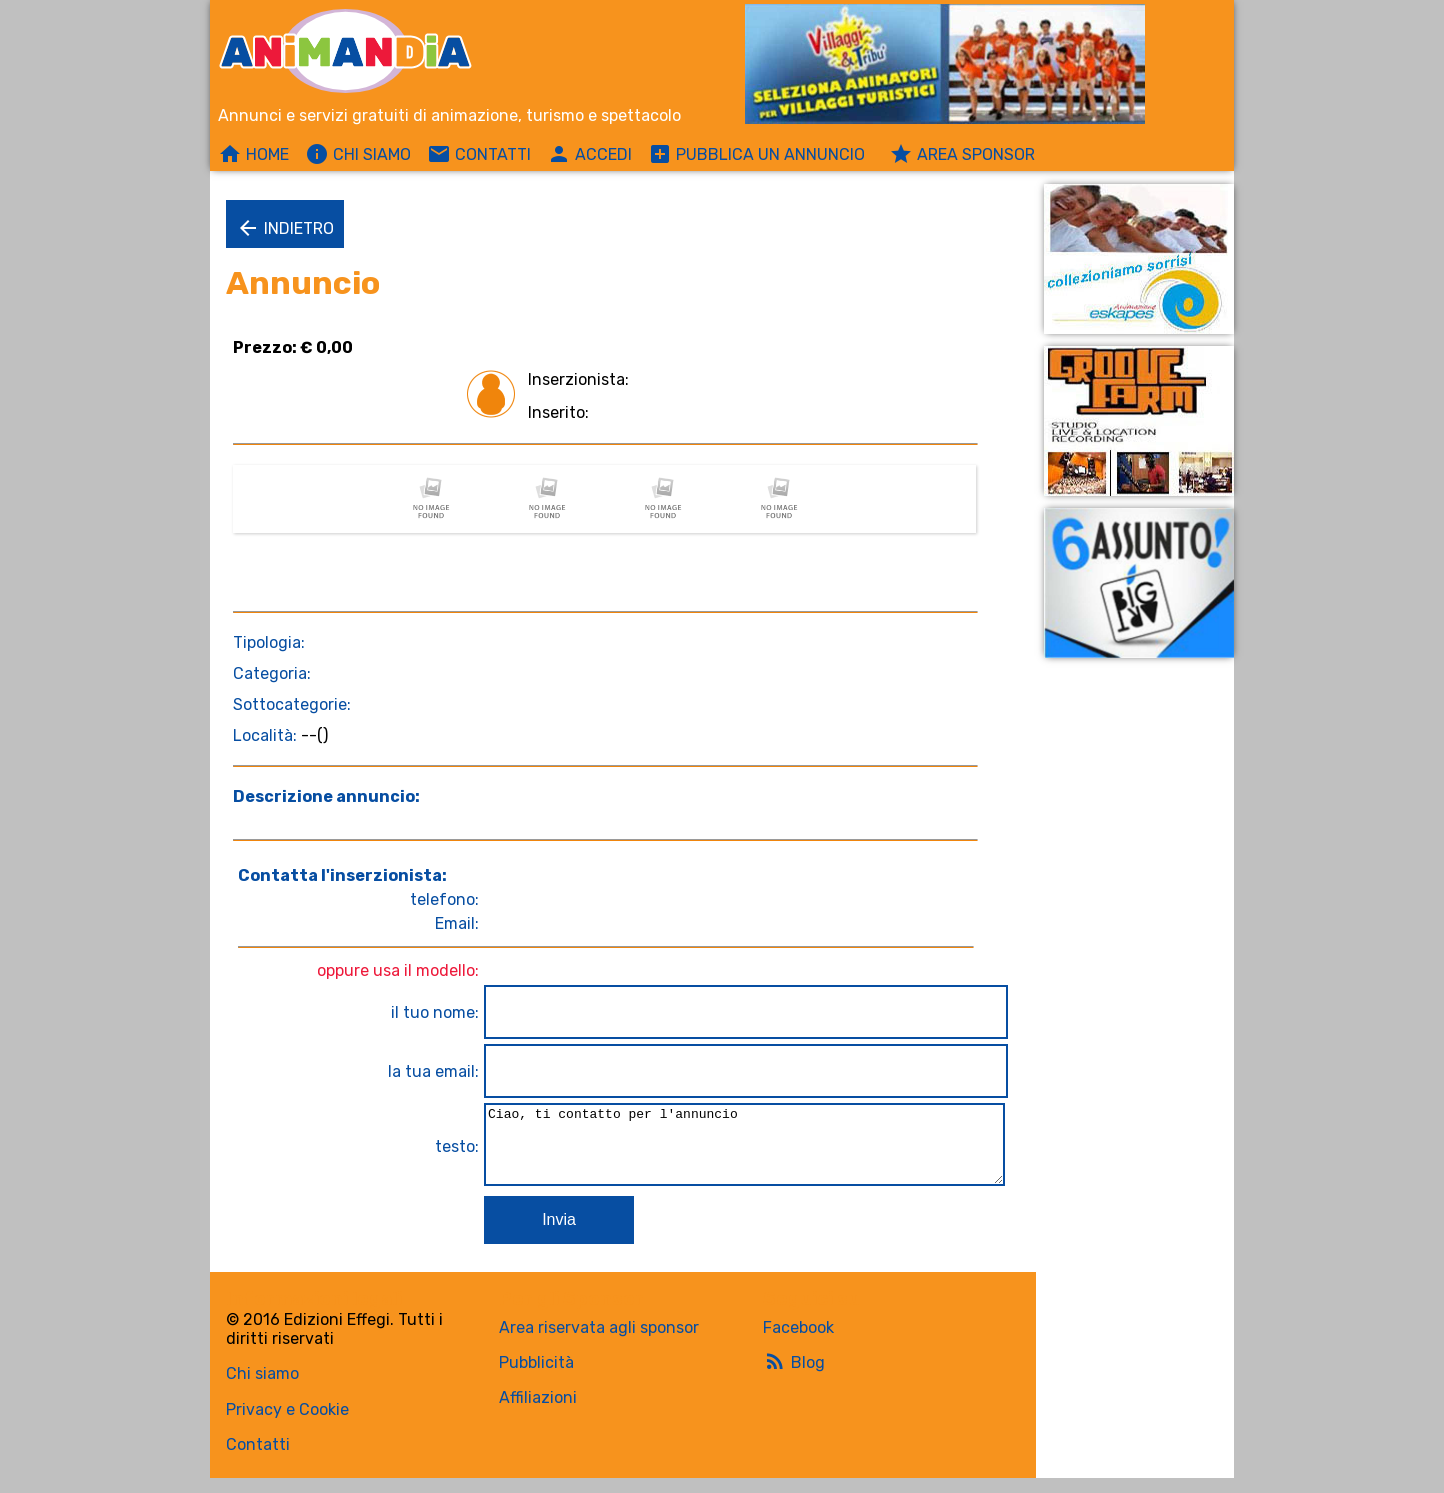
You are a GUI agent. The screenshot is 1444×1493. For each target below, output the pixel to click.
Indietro (285, 228)
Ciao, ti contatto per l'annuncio (741, 1152)
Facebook (798, 1342)
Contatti (258, 1459)
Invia (552, 1234)
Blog (794, 1376)
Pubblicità (536, 1377)
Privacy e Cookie (287, 1424)
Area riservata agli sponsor (599, 1342)
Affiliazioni (538, 1412)
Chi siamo (262, 1388)
